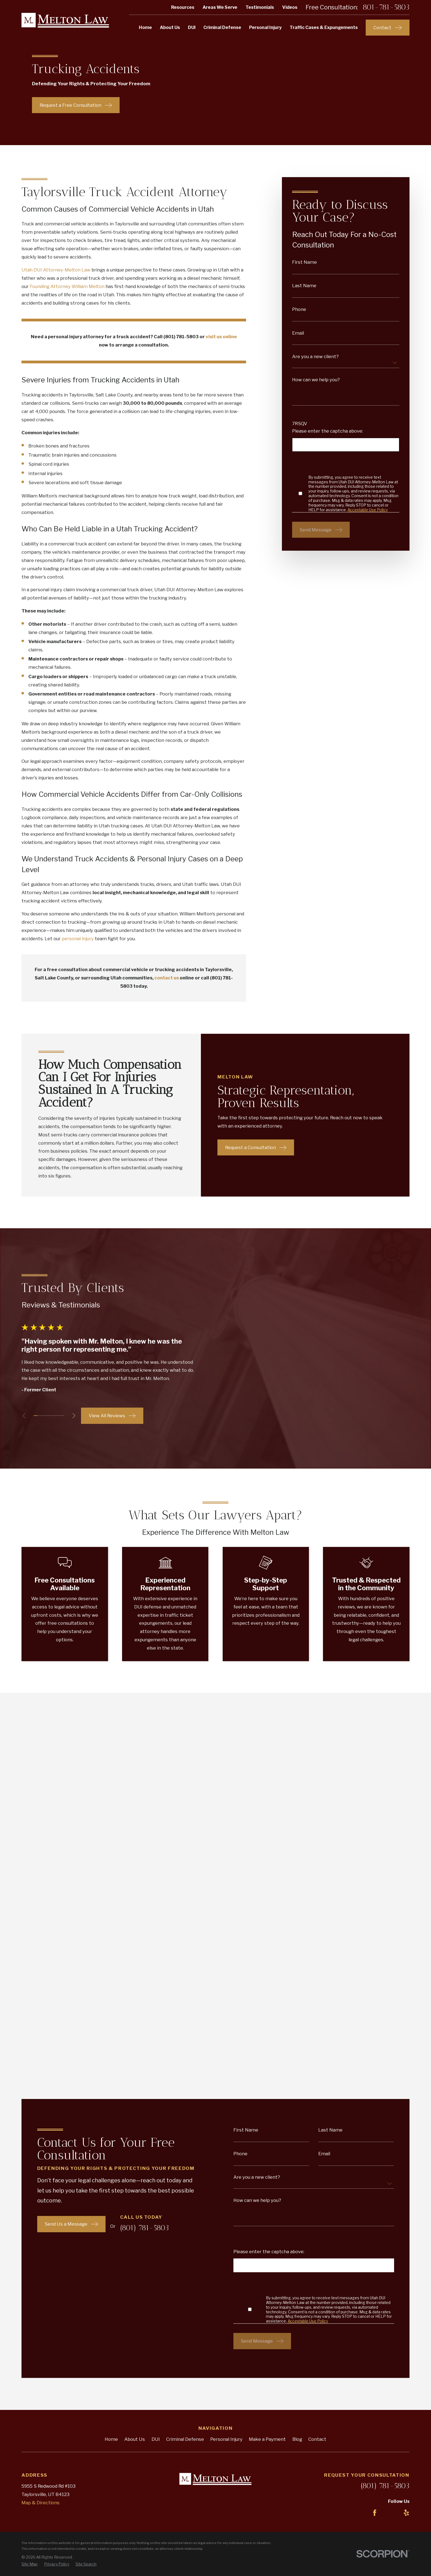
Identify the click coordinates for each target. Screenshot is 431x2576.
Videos (289, 7)
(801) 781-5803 (385, 2028)
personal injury (78, 938)
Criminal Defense (185, 1982)
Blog (297, 1982)
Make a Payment (267, 1982)
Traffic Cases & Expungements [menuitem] (324, 27)
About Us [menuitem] (170, 27)
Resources (182, 7)
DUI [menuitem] (192, 27)
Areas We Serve (220, 7)
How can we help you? (316, 379)
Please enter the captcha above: (327, 431)
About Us (134, 1982)
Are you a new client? (315, 356)
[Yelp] (406, 2055)
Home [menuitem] (145, 27)
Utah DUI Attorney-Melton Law (55, 270)
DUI (156, 1982)
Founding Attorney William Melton (67, 286)
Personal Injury (226, 1982)
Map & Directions (40, 2045)
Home (111, 1982)
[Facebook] (374, 2055)
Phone (299, 309)
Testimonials (260, 7)
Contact (317, 1982)
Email (298, 333)
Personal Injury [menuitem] (265, 27)
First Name (304, 262)
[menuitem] (29, 2107)
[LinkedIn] (390, 2055)
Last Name (304, 285)
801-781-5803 (386, 7)
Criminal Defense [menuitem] (222, 27)
